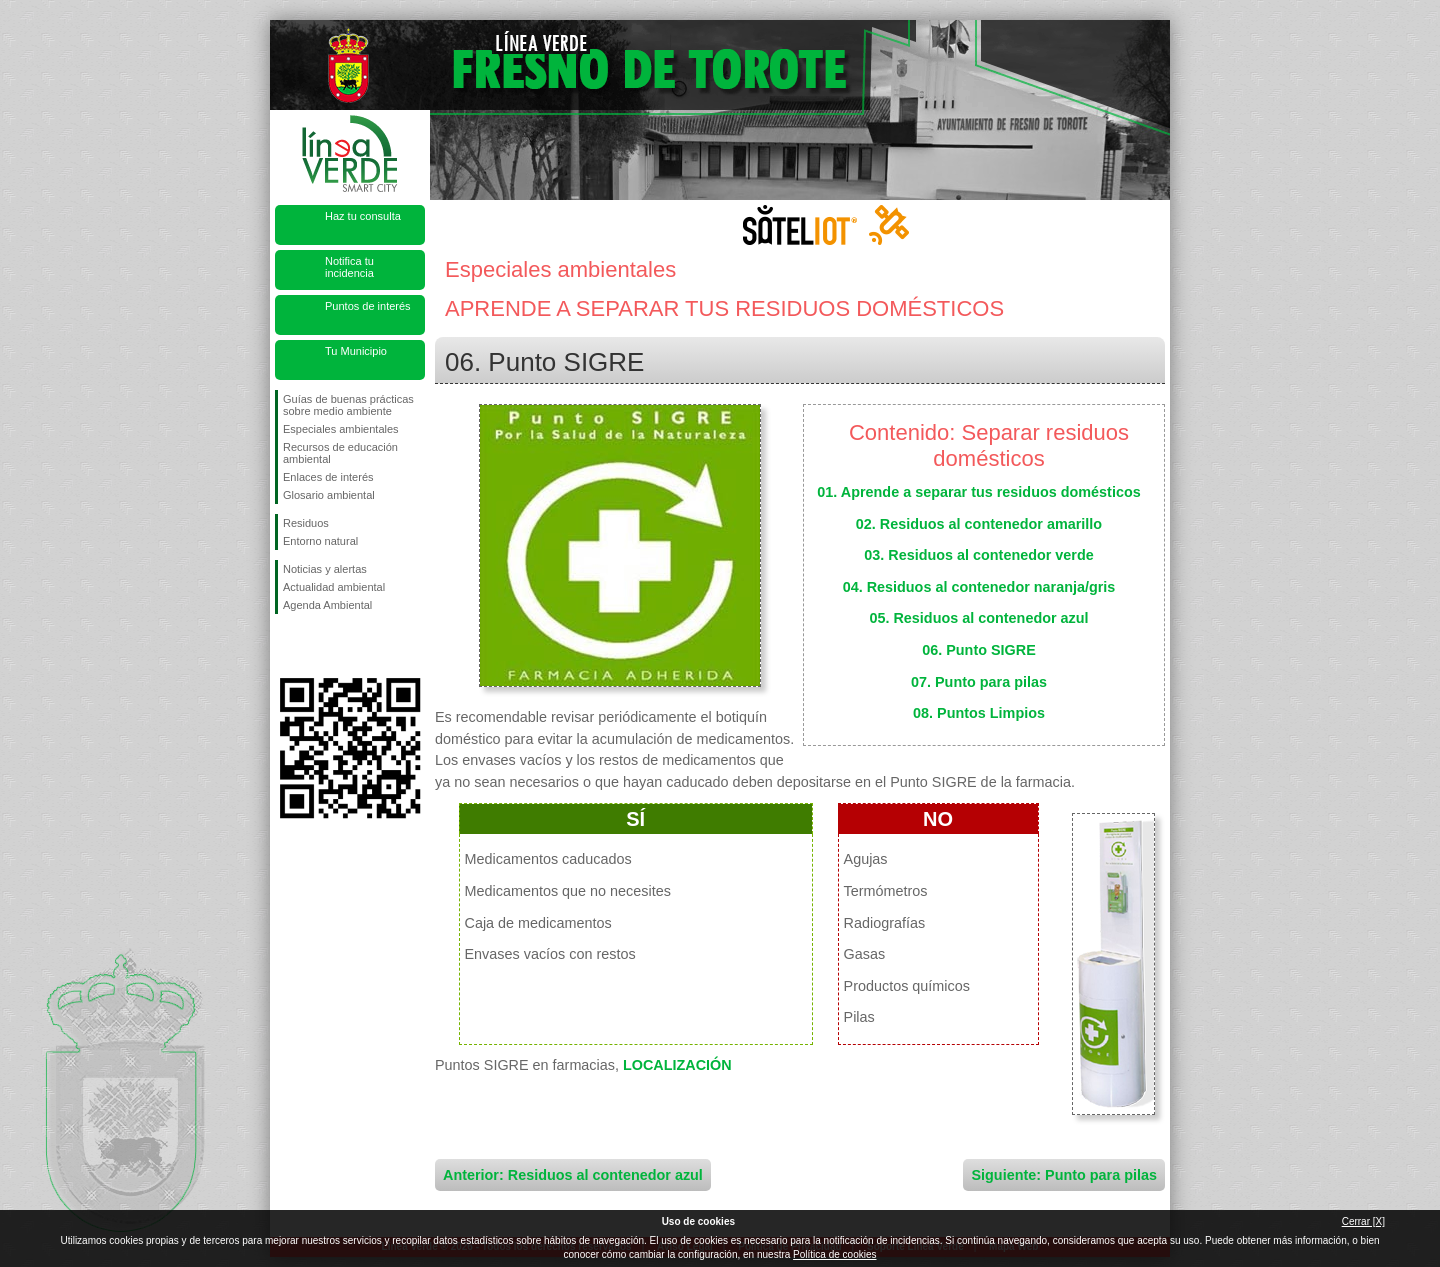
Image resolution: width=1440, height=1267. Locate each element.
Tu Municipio (356, 351)
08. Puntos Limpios (979, 713)
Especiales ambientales (341, 429)
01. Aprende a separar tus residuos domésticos (978, 492)
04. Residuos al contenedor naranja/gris (979, 587)
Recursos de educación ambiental (340, 453)
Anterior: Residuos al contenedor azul (573, 1175)
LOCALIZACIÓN (677, 1065)
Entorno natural (320, 541)
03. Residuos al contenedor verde (979, 555)
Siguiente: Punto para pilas (1064, 1175)
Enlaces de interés (328, 477)
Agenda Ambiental (327, 605)
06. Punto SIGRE (979, 650)
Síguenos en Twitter (320, 646)
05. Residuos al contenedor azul (978, 618)
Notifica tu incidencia (349, 267)
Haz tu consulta (363, 216)
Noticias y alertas (325, 569)
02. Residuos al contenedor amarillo (979, 524)
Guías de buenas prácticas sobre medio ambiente (348, 405)
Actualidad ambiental (334, 587)
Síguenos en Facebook (287, 646)
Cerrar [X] (1363, 1221)
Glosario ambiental (329, 495)
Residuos (306, 523)
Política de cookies (834, 1254)
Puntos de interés (368, 306)
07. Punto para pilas (979, 682)
